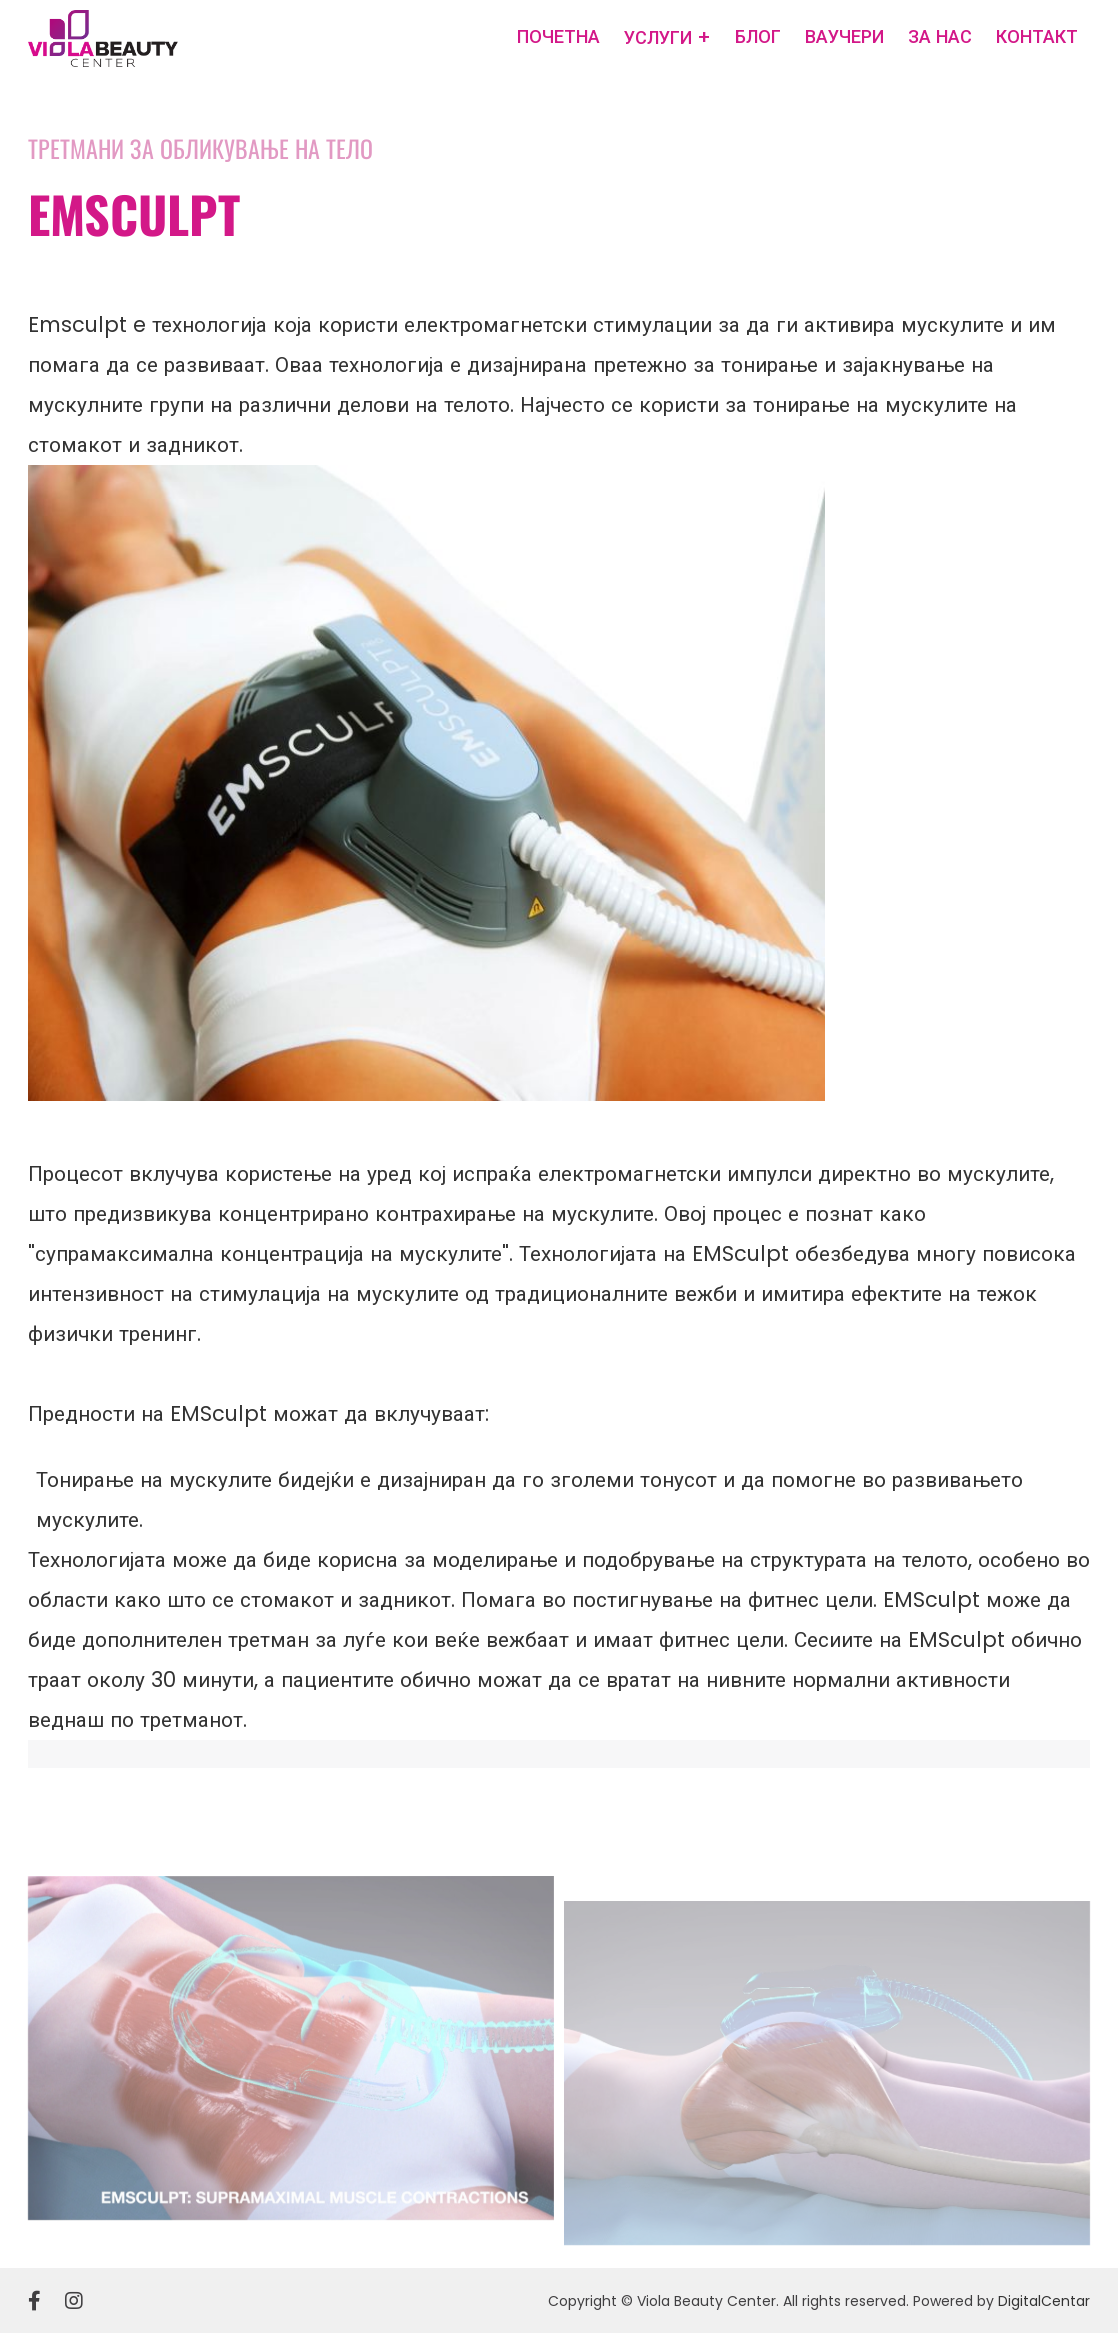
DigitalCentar (1044, 2301)
